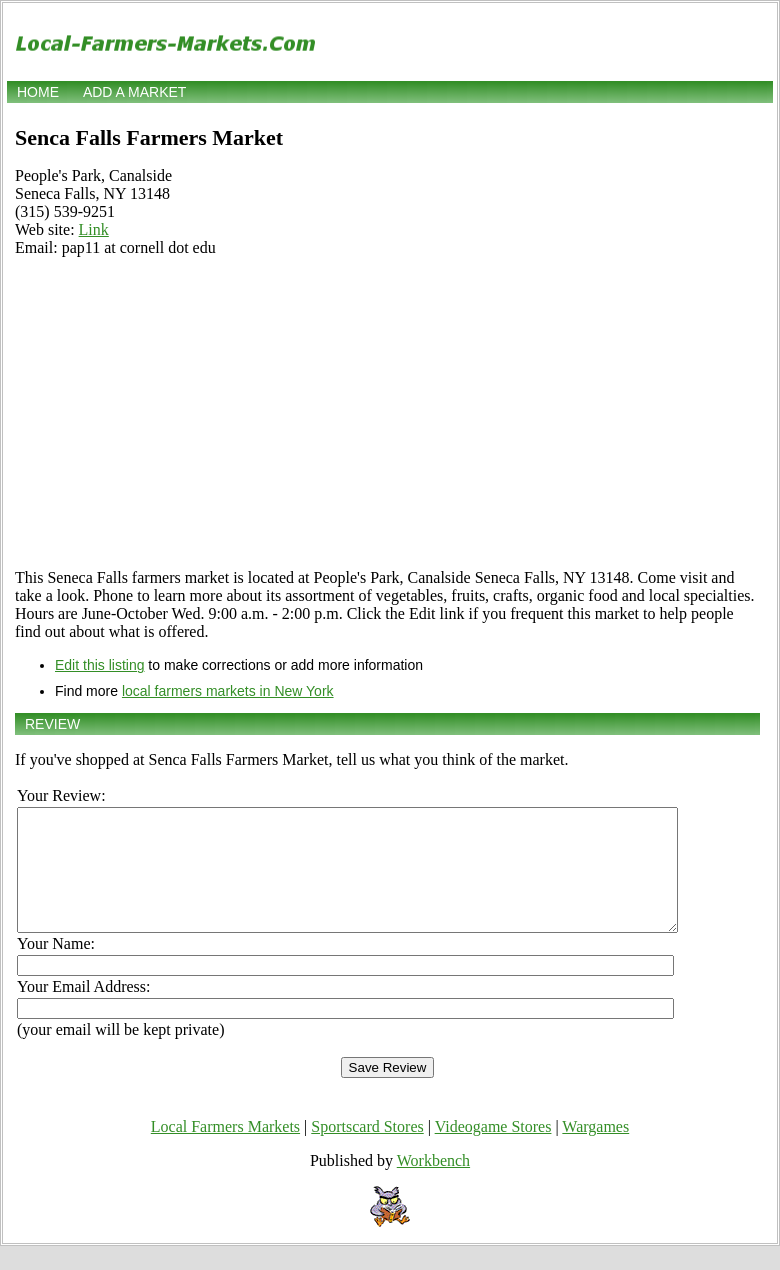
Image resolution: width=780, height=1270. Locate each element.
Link (94, 229)
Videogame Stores (493, 1150)
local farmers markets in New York (228, 691)
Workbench (433, 1184)
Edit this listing (99, 665)
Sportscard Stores (367, 1150)
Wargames (595, 1150)
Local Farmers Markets (225, 1150)
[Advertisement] (387, 413)
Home (38, 92)
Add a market (134, 92)
